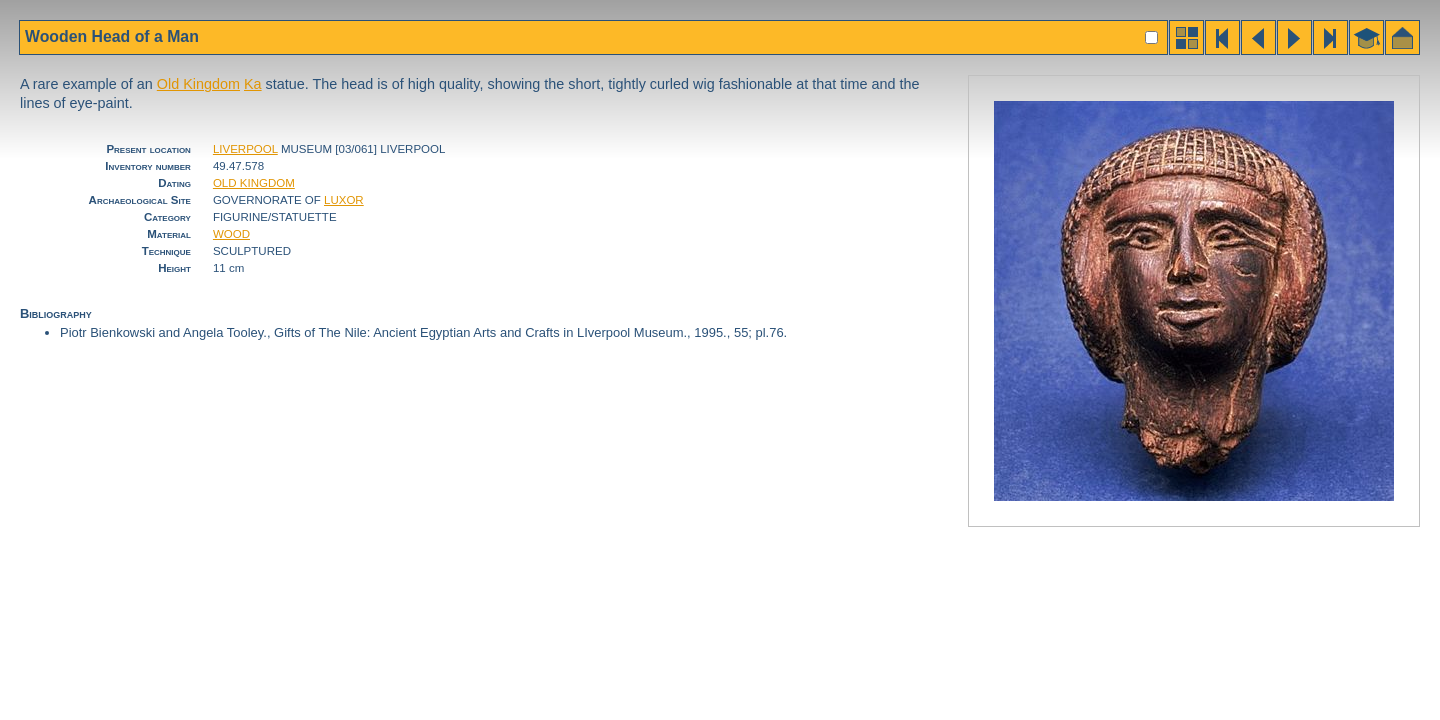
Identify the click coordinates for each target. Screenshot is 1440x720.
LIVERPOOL (245, 149)
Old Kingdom (198, 84)
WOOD (231, 234)
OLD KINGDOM (254, 183)
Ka (253, 84)
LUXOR (344, 200)
